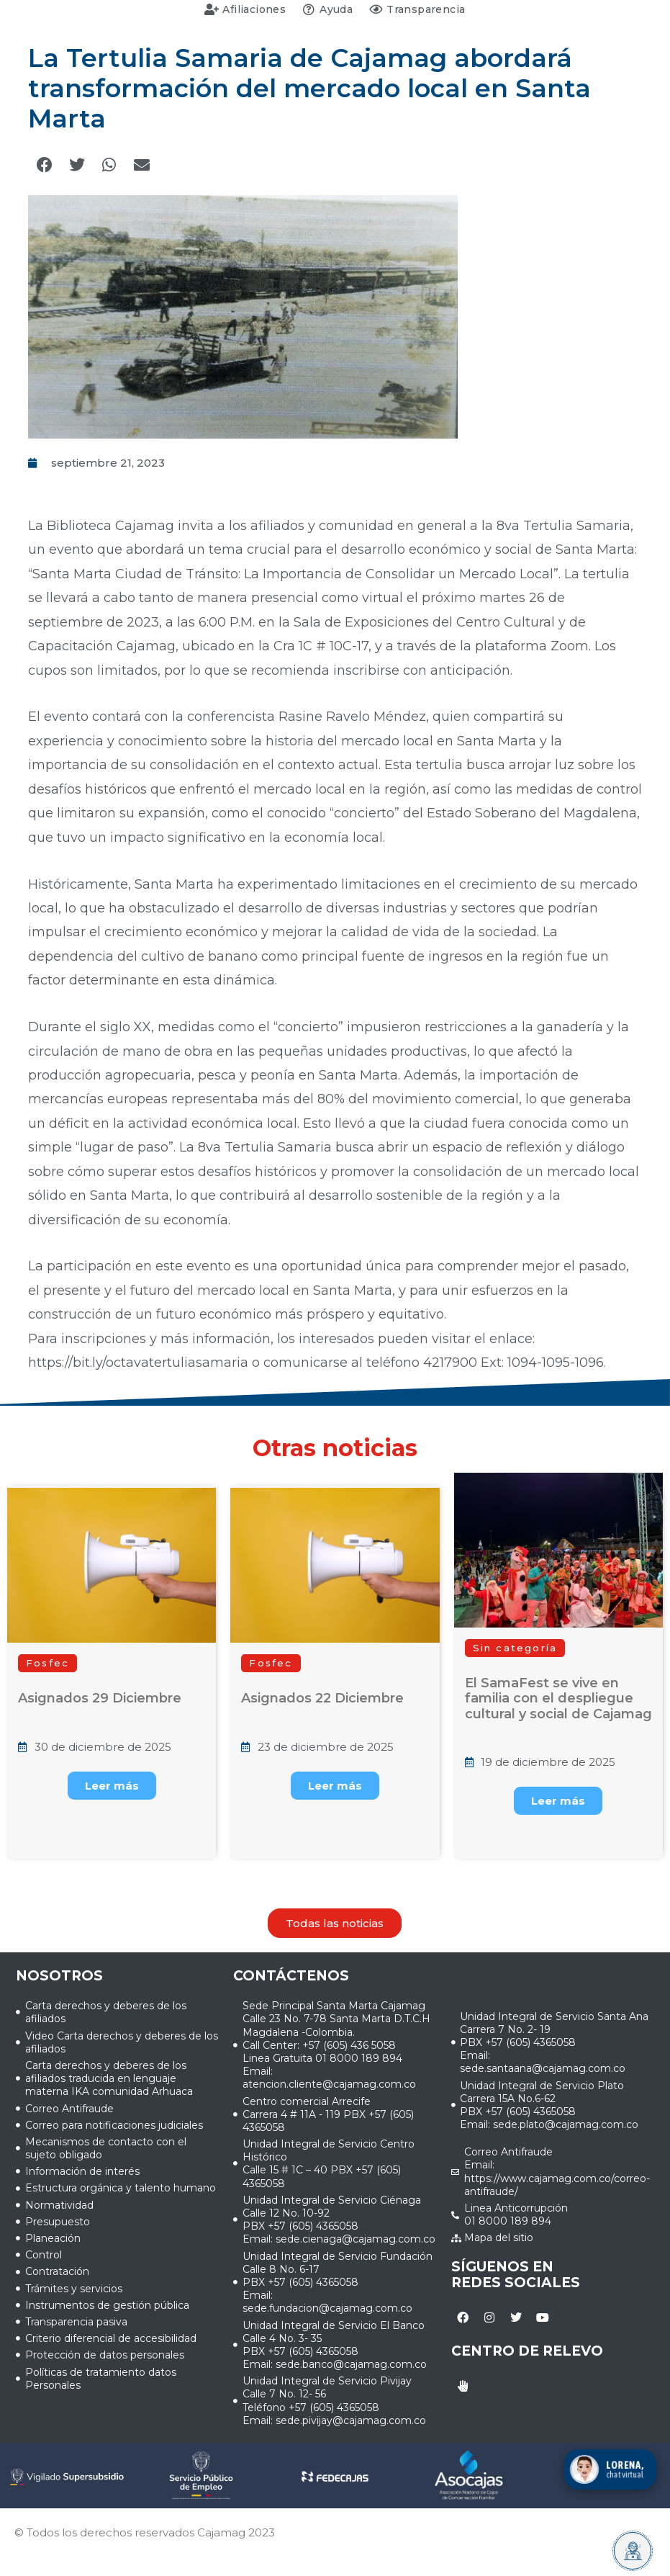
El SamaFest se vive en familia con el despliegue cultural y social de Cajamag (558, 1698)
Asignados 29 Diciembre (99, 1698)
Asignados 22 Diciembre (322, 1698)
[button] (44, 164)
